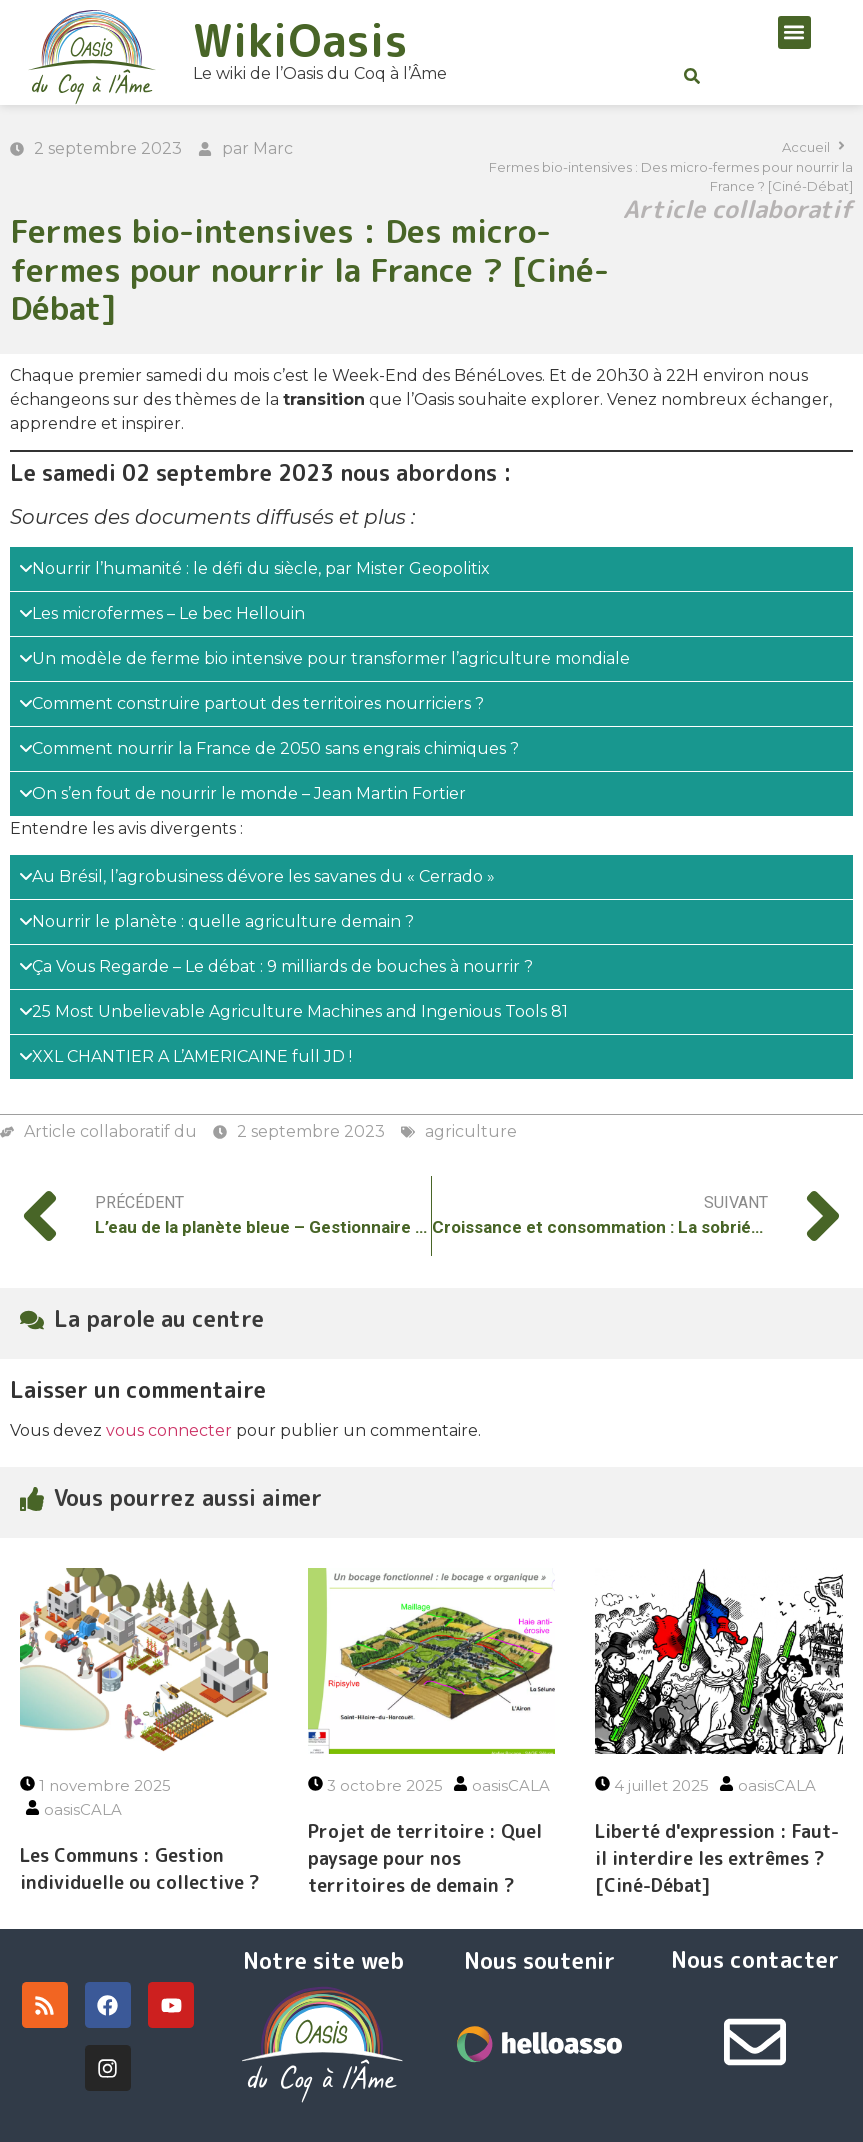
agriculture (471, 1131)
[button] (794, 32)
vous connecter (169, 1430)
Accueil (806, 147)
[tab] (431, 569)
